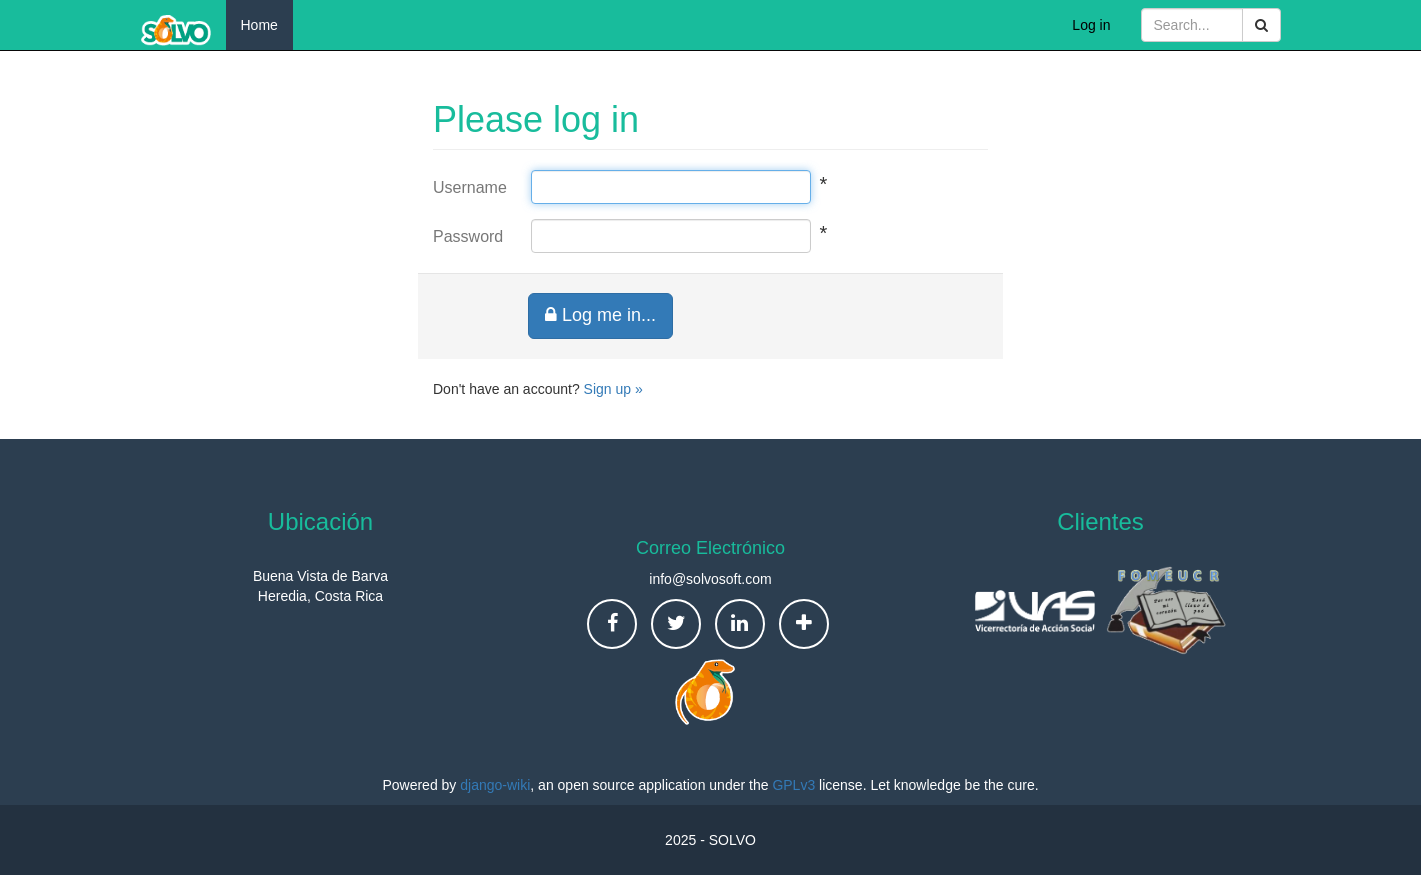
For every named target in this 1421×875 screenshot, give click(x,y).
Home (259, 25)
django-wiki (495, 785)
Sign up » (613, 389)
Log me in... (600, 315)
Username (467, 187)
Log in (1091, 25)
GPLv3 (793, 785)
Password (467, 236)
